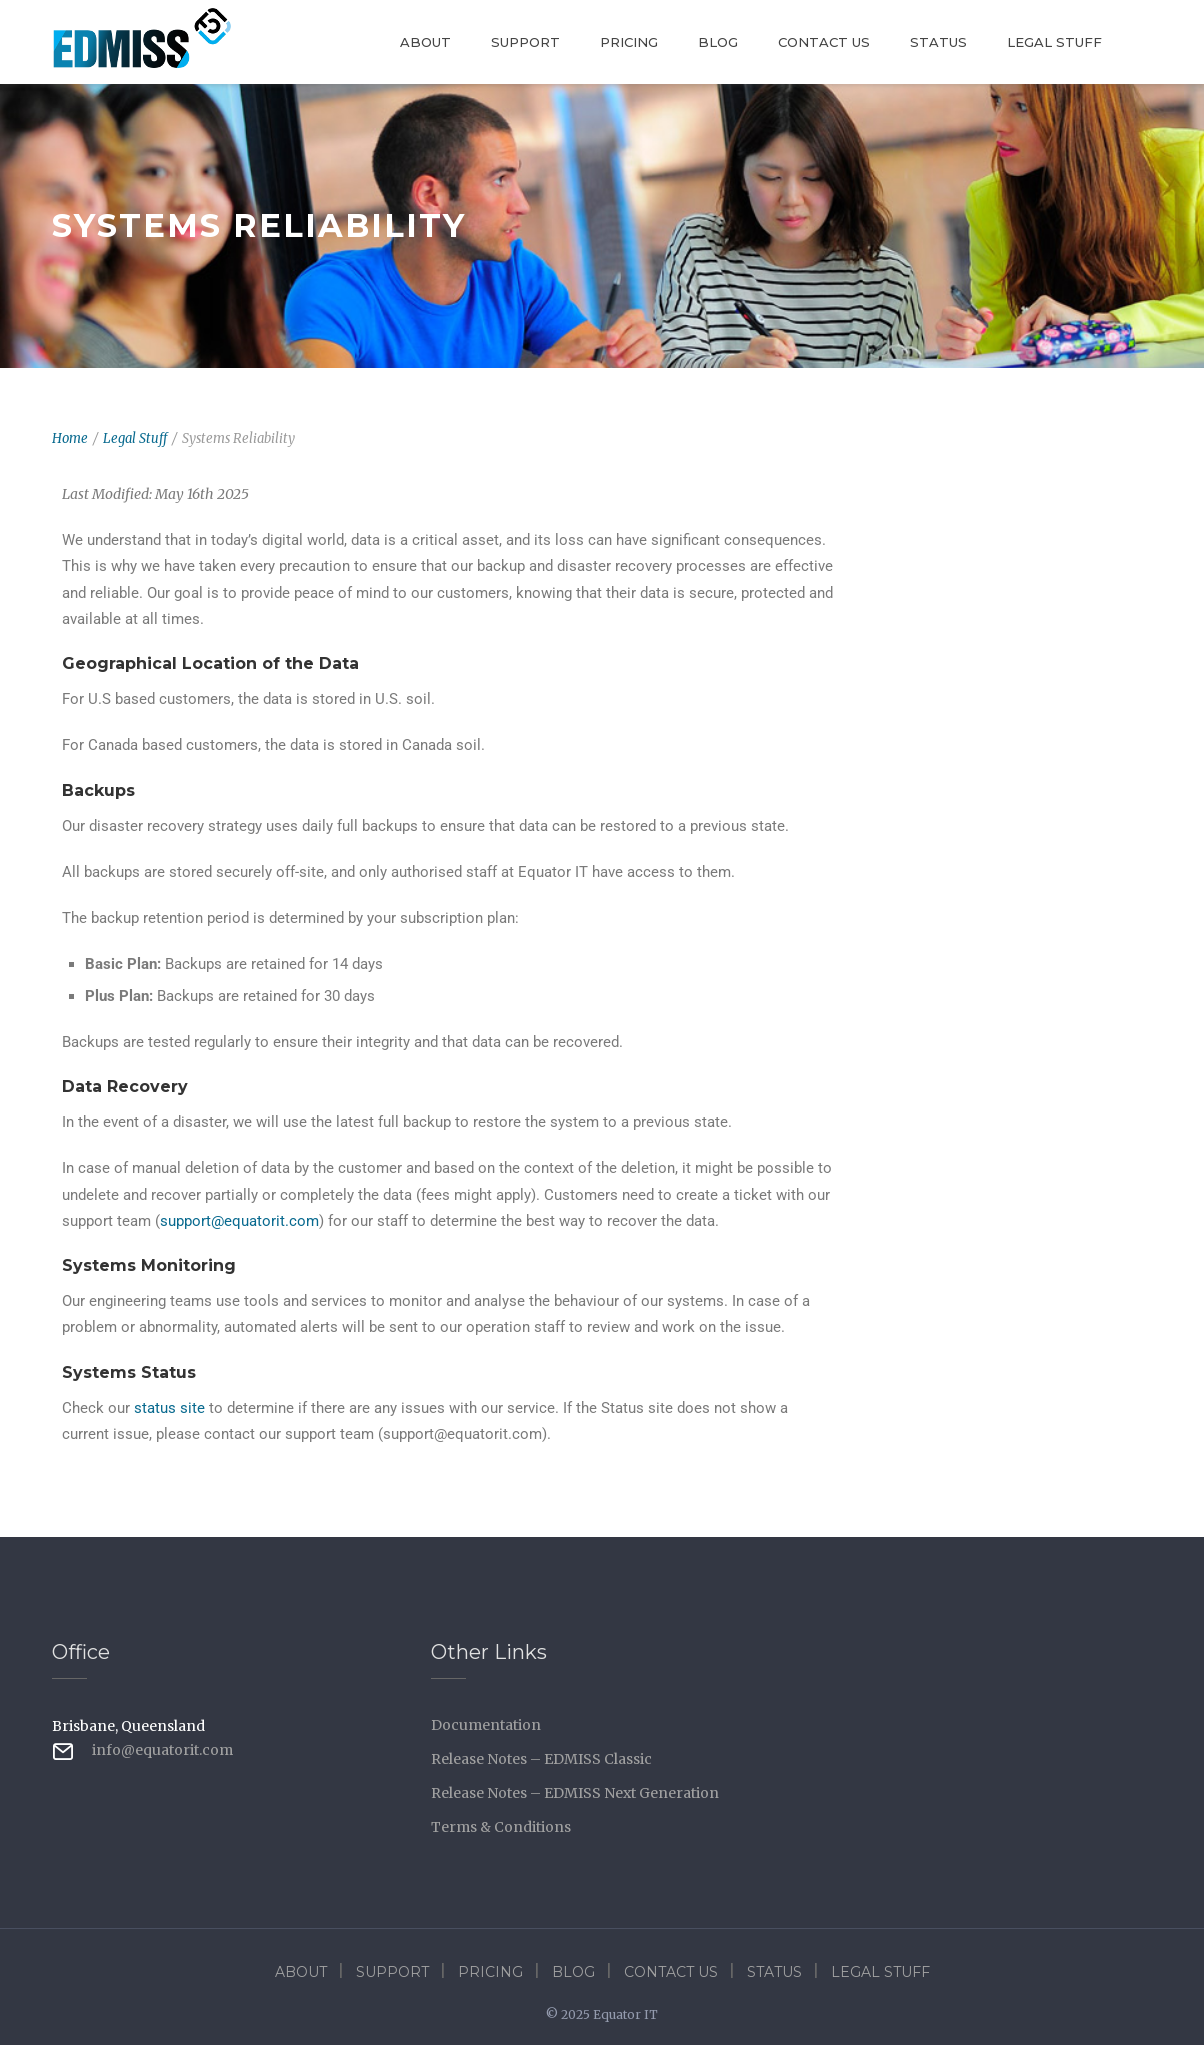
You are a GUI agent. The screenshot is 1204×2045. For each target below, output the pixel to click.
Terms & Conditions (501, 1827)
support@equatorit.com (239, 1221)
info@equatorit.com (162, 1750)
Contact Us (824, 42)
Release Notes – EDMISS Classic (541, 1759)
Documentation (486, 1725)
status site (169, 1408)
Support (525, 42)
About (425, 42)
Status (938, 42)
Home (70, 438)
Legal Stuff (1054, 42)
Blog (718, 42)
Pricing (629, 42)
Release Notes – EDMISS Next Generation (575, 1793)
